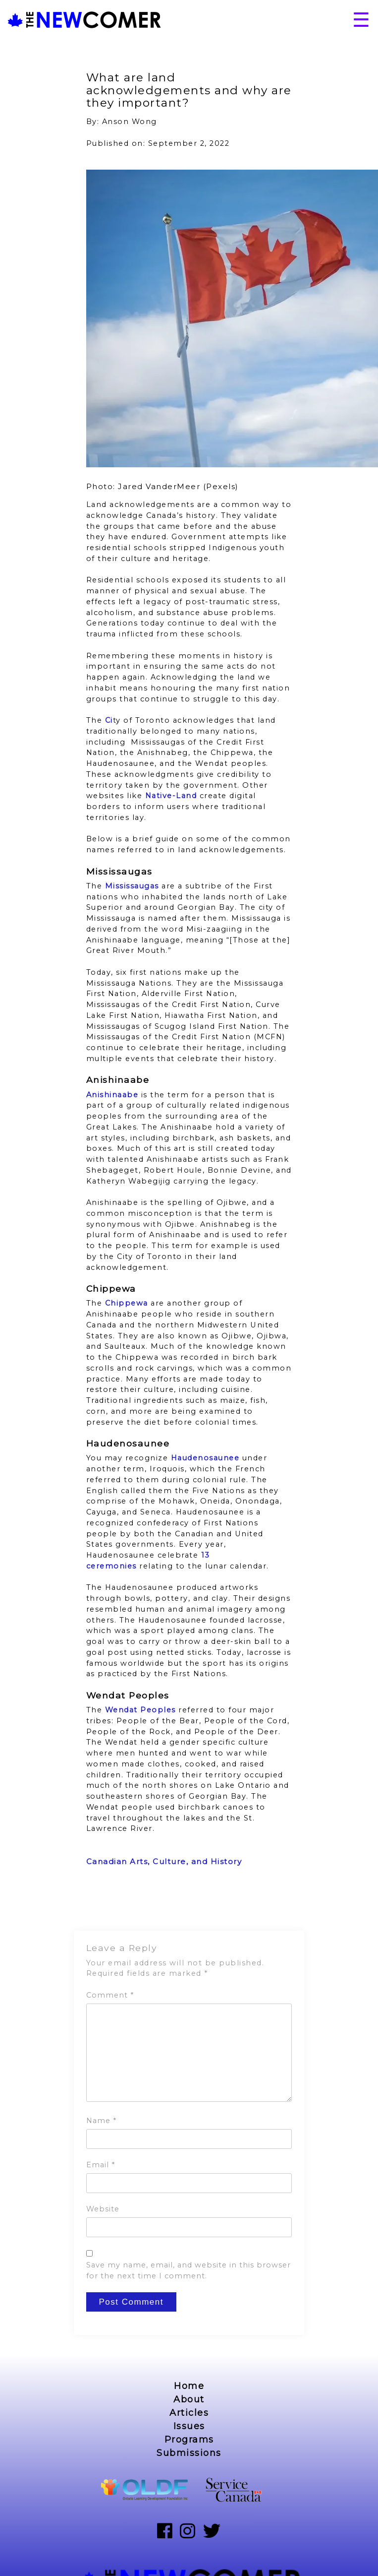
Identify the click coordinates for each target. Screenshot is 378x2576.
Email (100, 2164)
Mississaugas (132, 885)
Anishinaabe (112, 1094)
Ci (109, 720)
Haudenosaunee (205, 1457)
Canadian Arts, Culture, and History (164, 1861)
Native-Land (171, 795)
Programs (189, 2439)
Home (189, 2386)
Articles (189, 2412)
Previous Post (114, 1905)
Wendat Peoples (140, 1709)
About (189, 2399)
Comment (110, 1995)
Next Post (273, 1905)
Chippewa (126, 1303)
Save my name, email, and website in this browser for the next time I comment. (188, 2270)
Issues (189, 2426)
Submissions (189, 2453)
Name (101, 2120)
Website (102, 2208)
